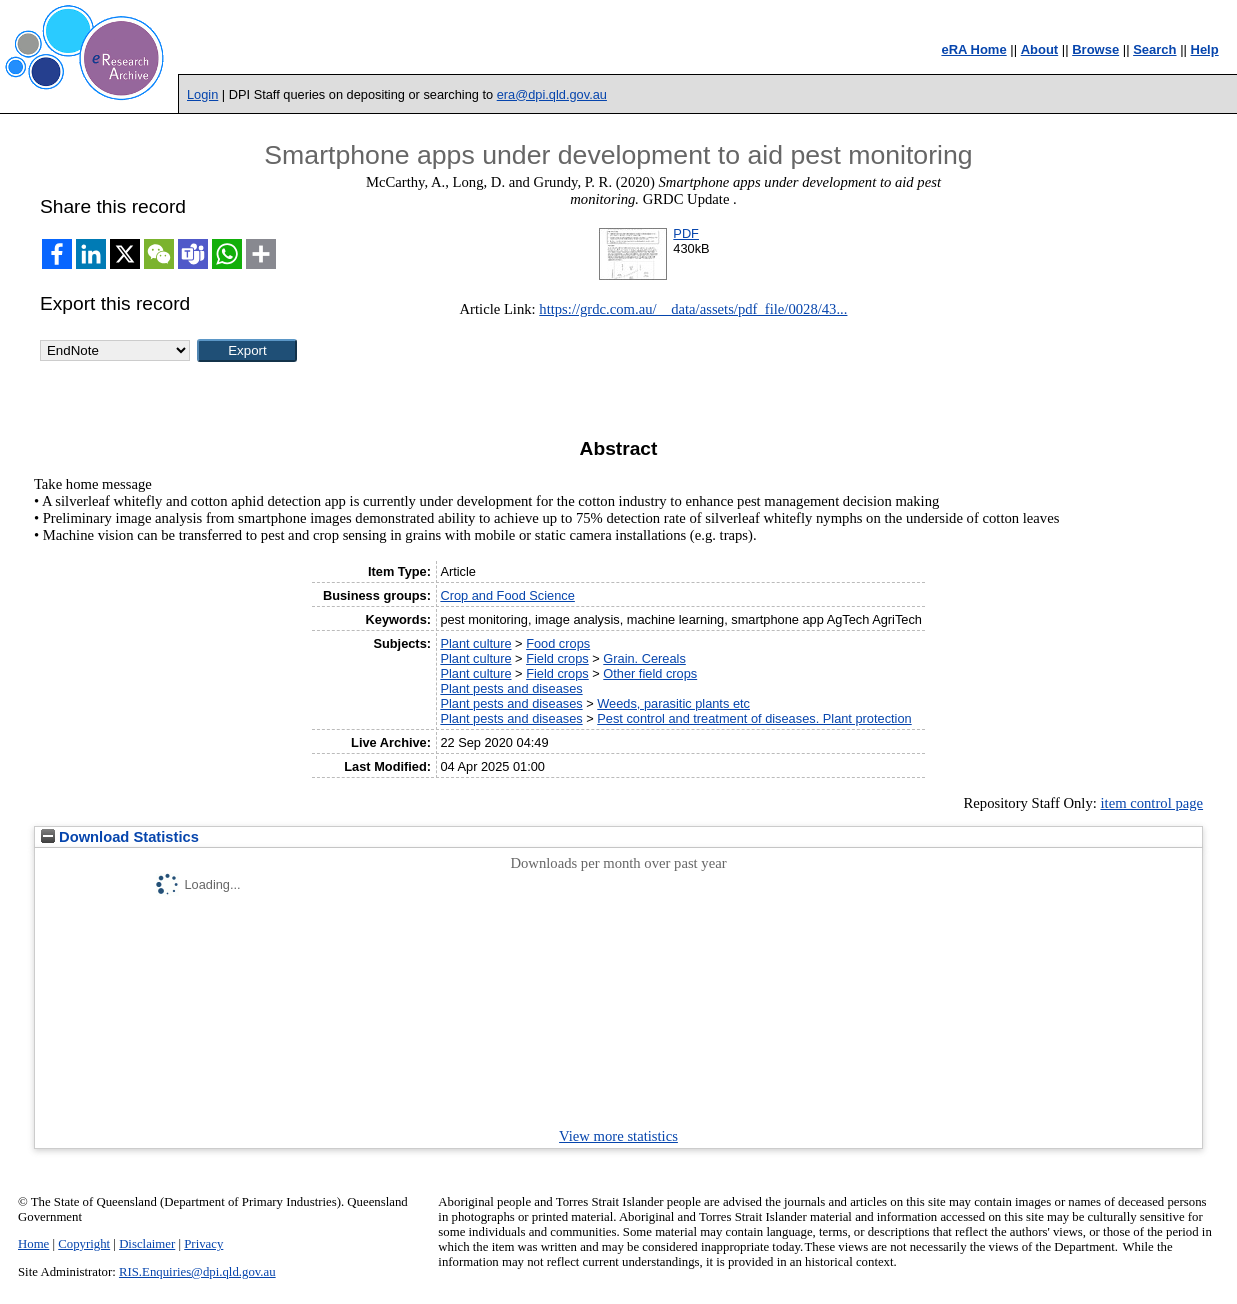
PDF (686, 233)
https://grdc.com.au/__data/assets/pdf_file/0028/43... (693, 309)
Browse (1095, 49)
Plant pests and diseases (511, 688)
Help (1205, 49)
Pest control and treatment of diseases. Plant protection (754, 718)
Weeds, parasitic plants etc (673, 703)
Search (1154, 49)
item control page (1152, 803)
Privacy (203, 1244)
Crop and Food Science (507, 595)
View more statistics (618, 1136)
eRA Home (973, 49)
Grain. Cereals (644, 658)
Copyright (84, 1244)
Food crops (558, 643)
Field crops (557, 658)
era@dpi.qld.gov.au (552, 94)
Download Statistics (120, 837)
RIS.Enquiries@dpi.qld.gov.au (197, 1272)
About (1040, 49)
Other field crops (650, 673)
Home (33, 1244)
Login (202, 94)
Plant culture (475, 643)
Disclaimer (147, 1244)
